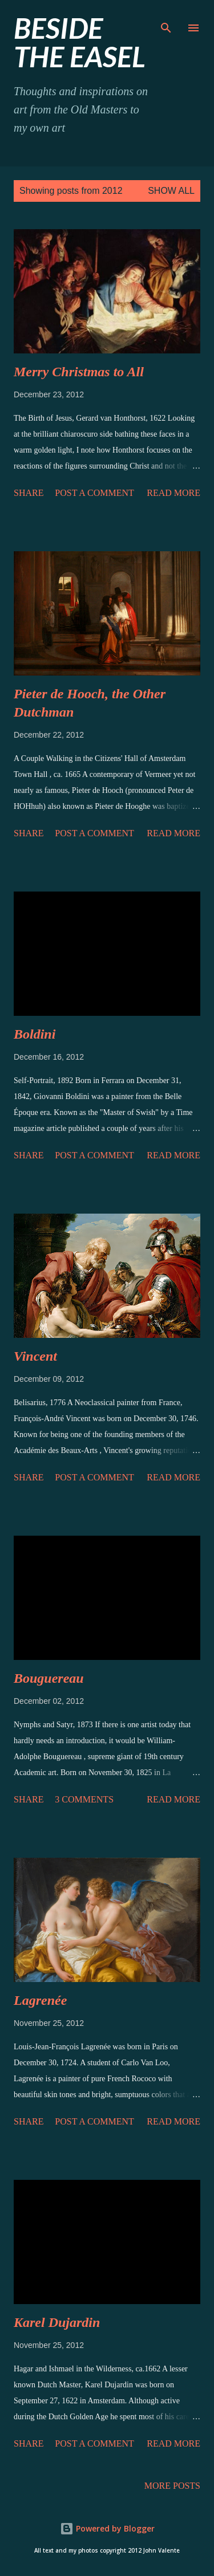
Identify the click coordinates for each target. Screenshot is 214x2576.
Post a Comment (94, 493)
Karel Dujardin (57, 2322)
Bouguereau (49, 1678)
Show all (171, 191)
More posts (172, 2485)
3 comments (84, 1799)
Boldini (34, 1034)
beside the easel (80, 42)
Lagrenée (40, 2000)
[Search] (166, 20)
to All (79, 371)
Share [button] (28, 493)
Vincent (35, 1356)
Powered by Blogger (107, 2528)
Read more (173, 493)
